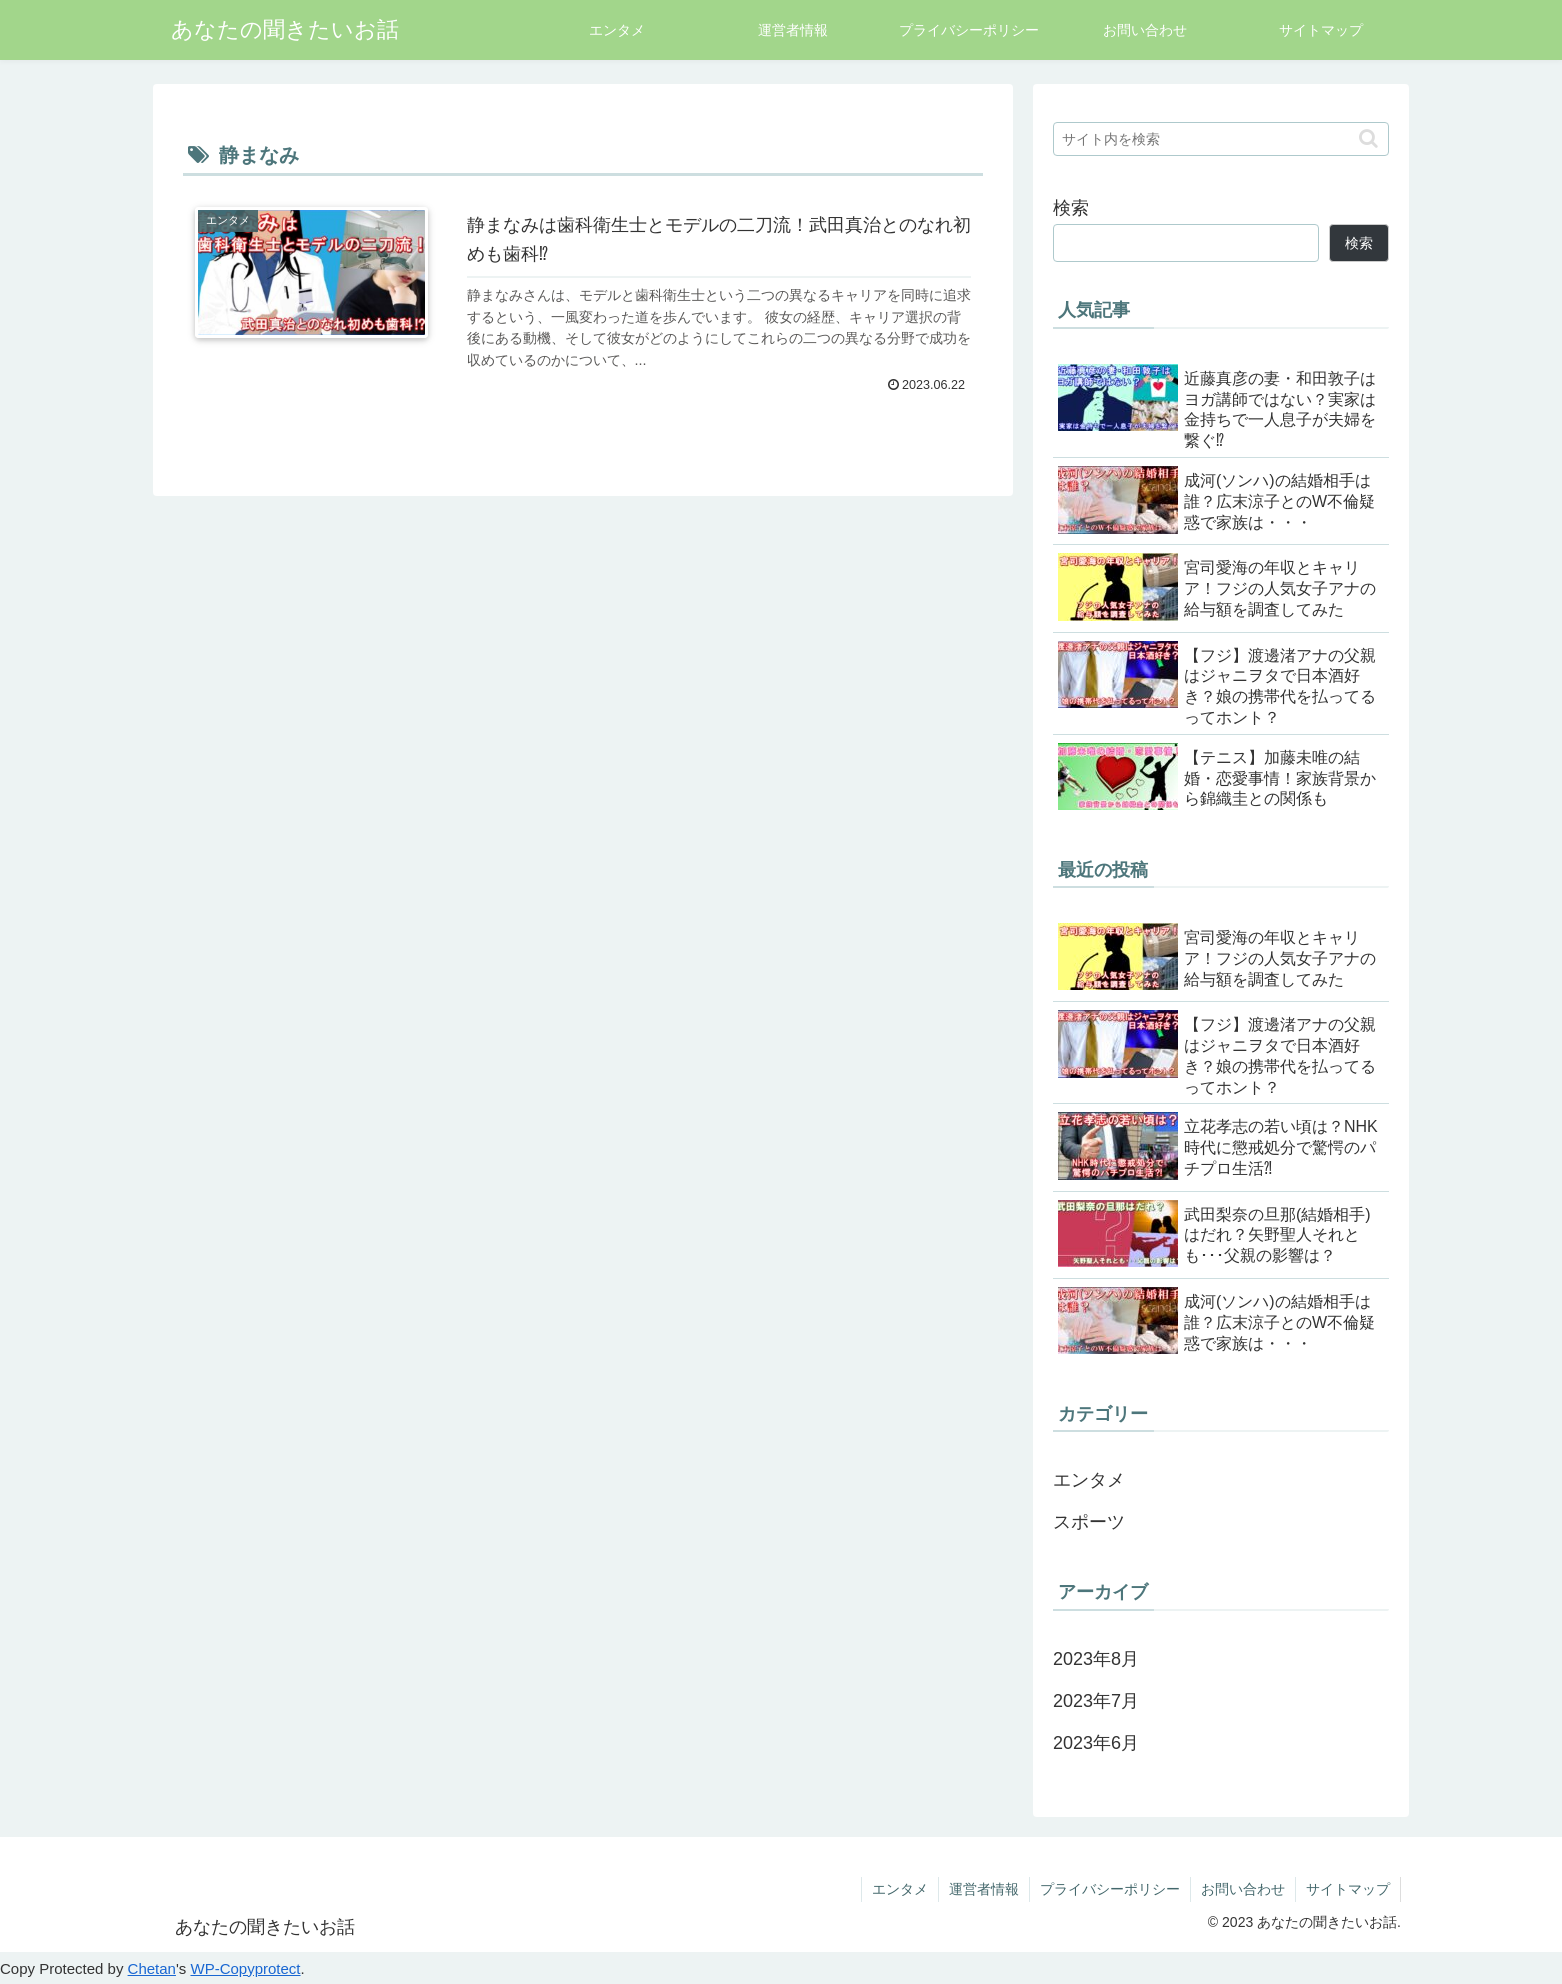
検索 (1071, 208)
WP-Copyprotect (245, 1968)
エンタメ (900, 1889)
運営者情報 (984, 1889)
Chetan (152, 1968)
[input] (1221, 139)
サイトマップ (1348, 1889)
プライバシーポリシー (1110, 1889)
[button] (1368, 138)
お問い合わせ (1243, 1889)
